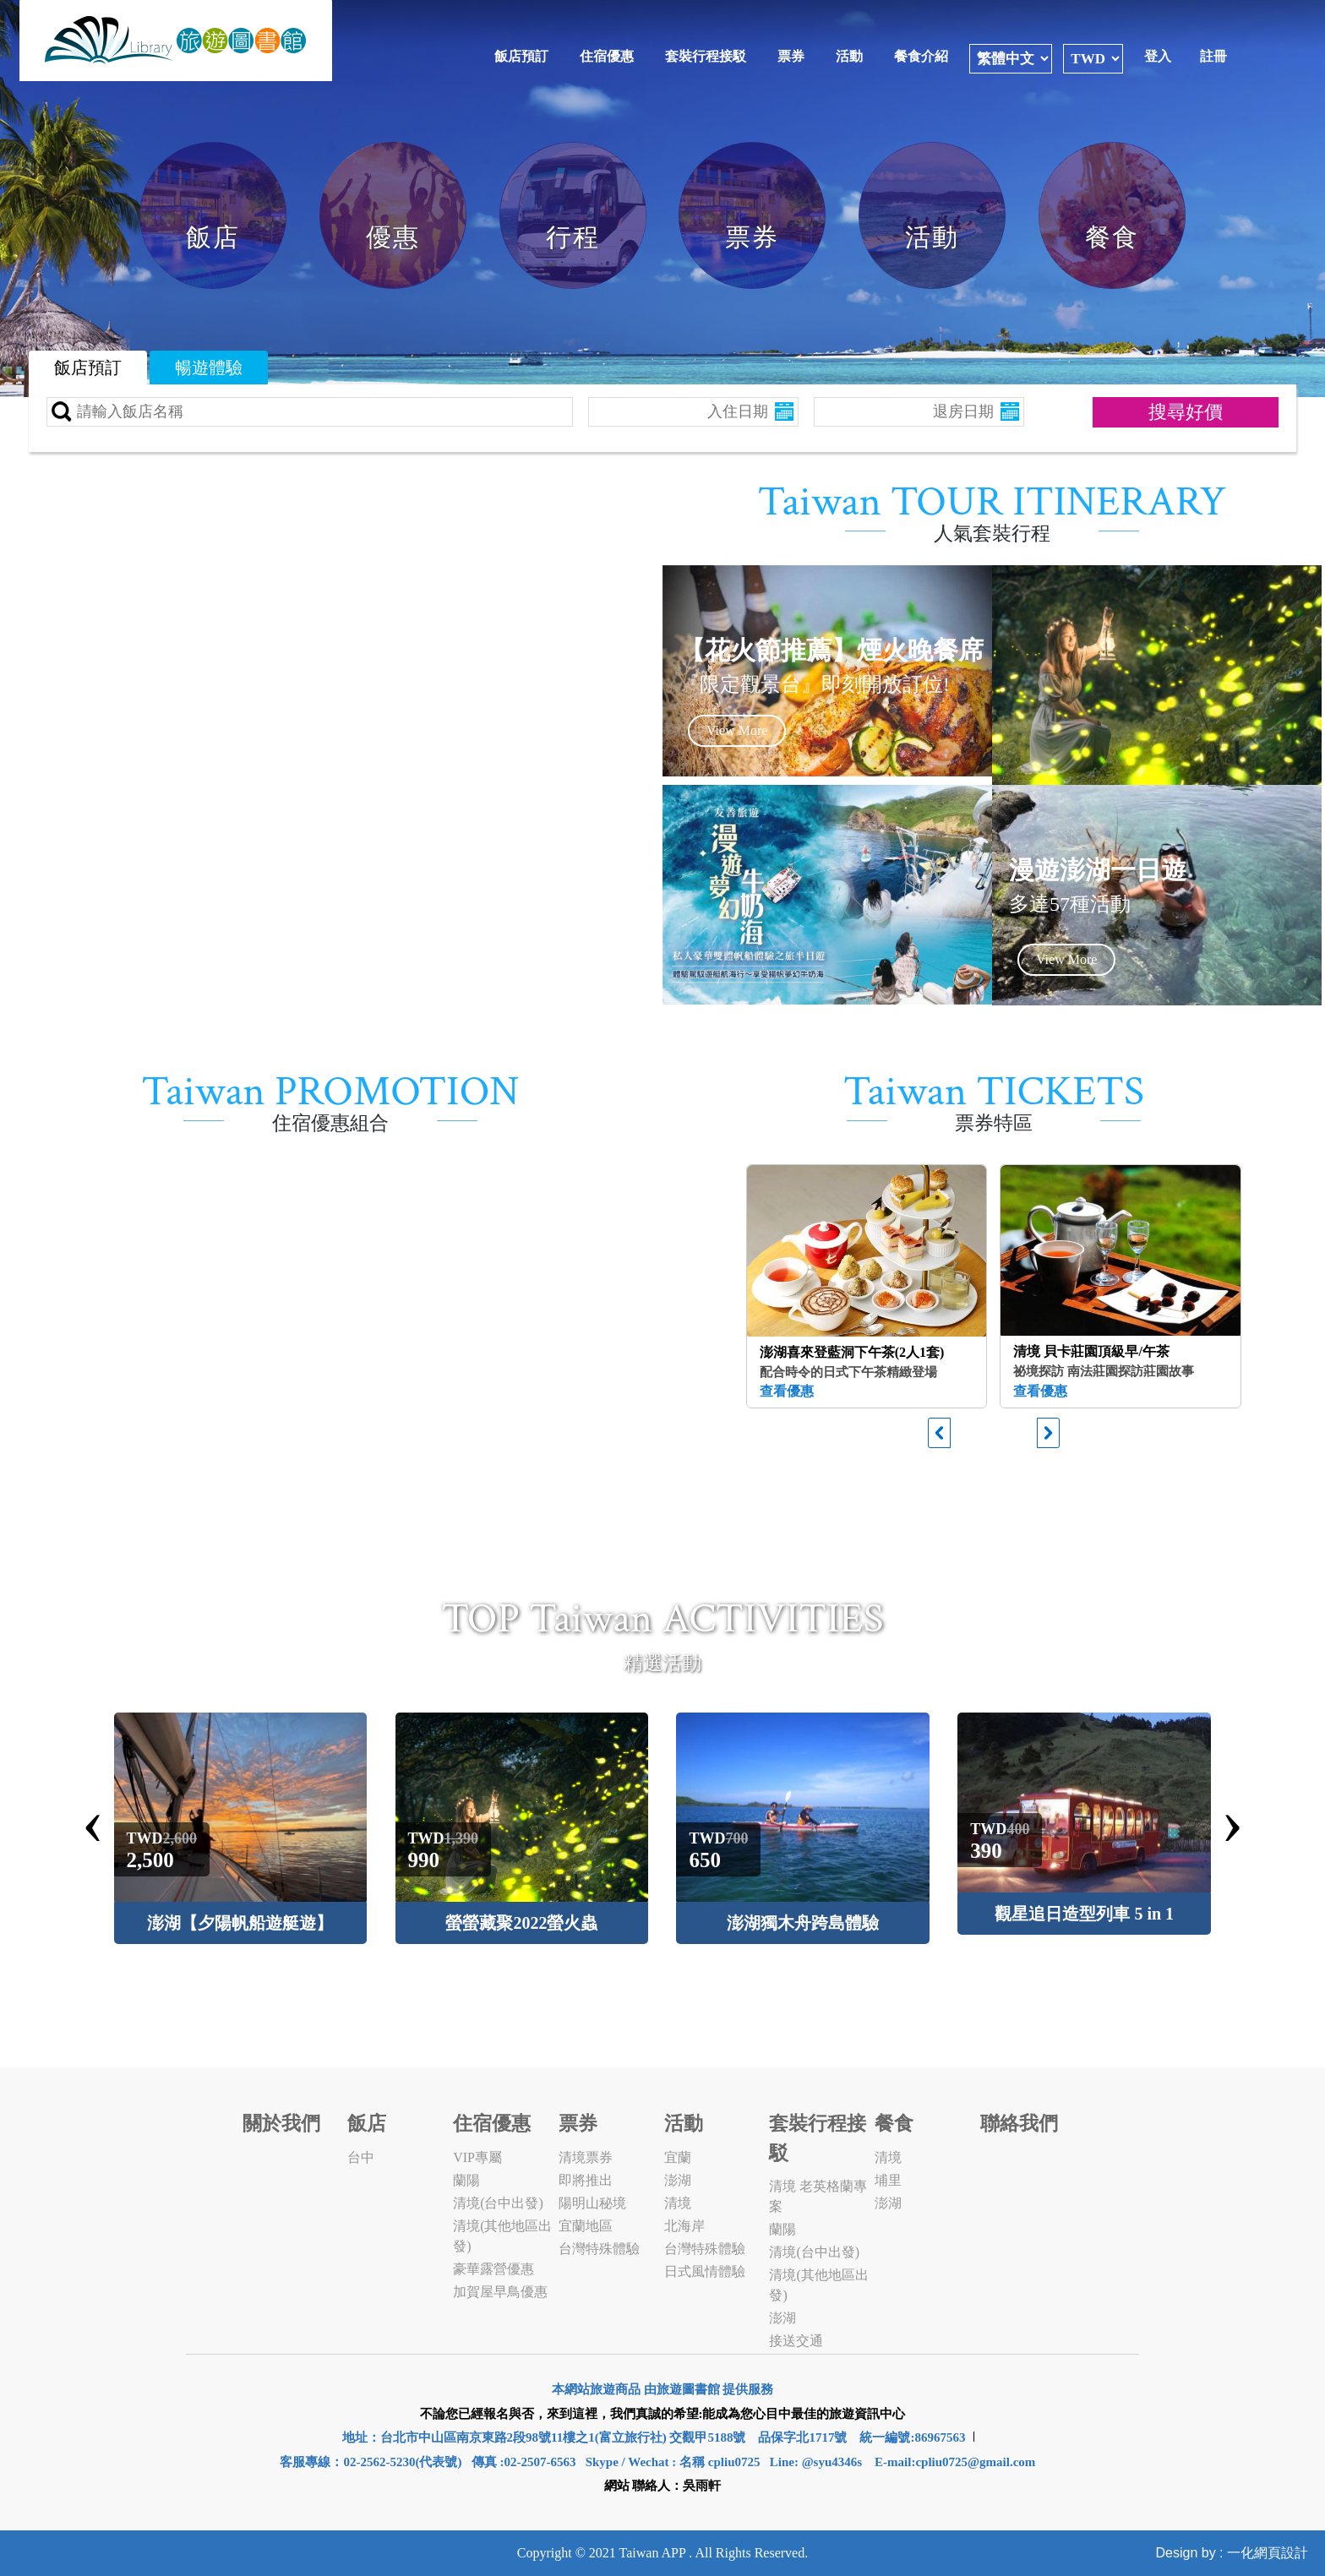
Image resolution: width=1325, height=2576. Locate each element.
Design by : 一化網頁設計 (1232, 2553)
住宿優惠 (607, 56)
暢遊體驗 (209, 367)
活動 (849, 56)
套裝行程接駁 (705, 56)
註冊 (1213, 56)
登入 (1157, 56)
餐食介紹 (921, 56)
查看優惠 (787, 1391)
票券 (790, 56)
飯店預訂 (521, 56)
